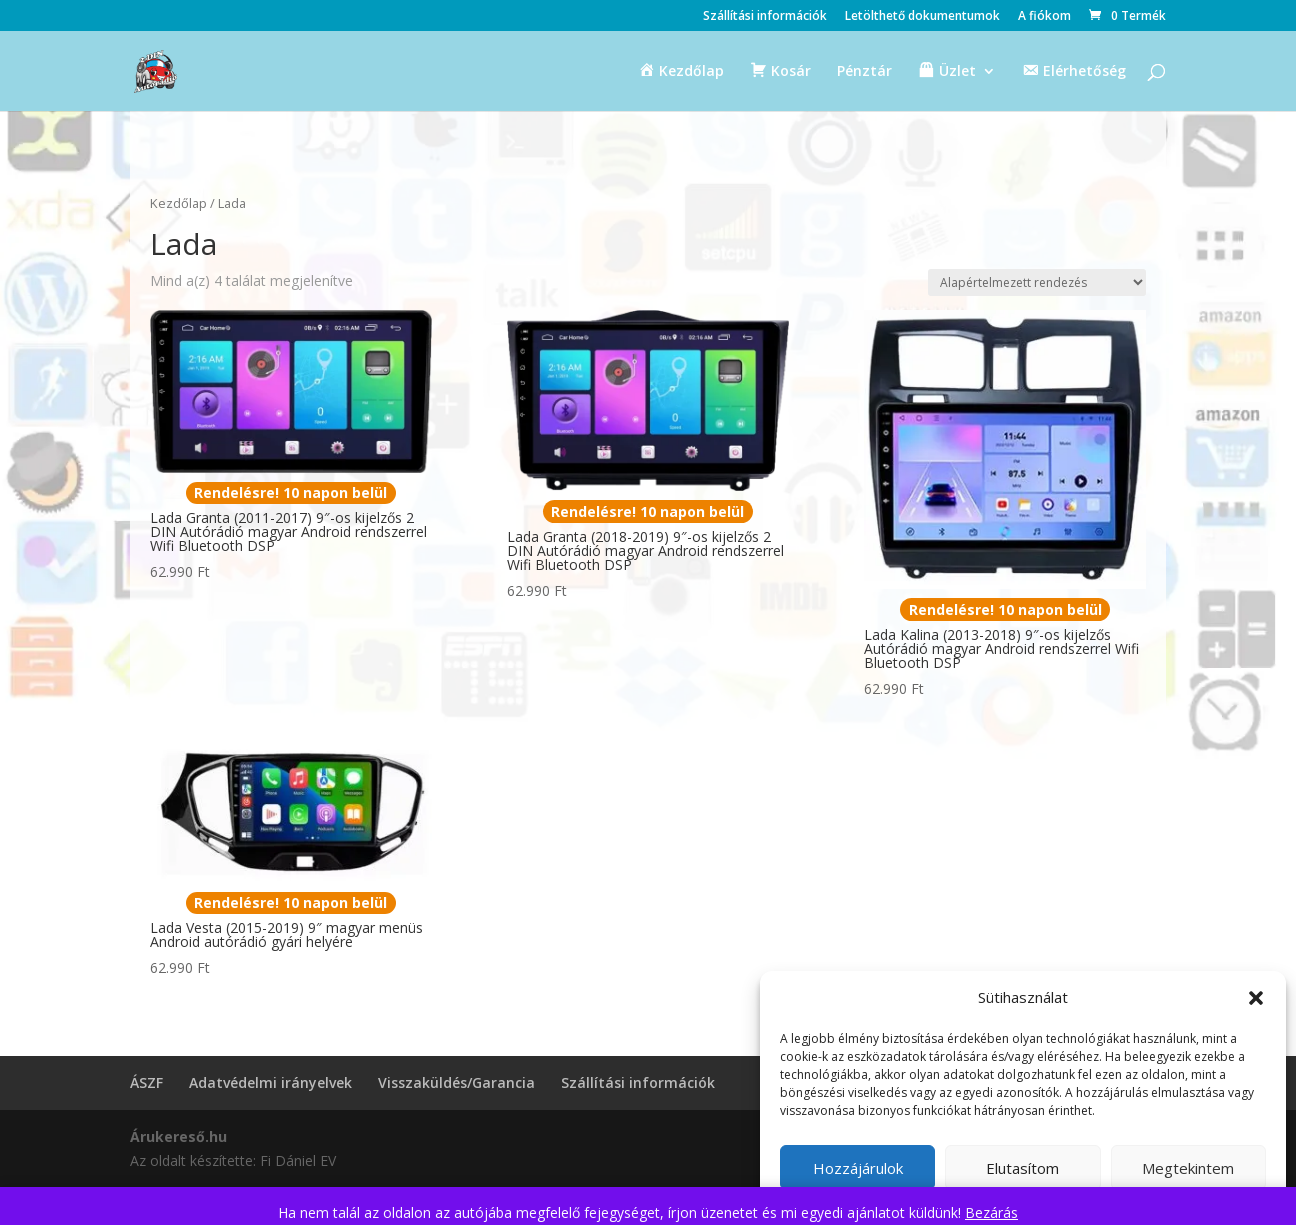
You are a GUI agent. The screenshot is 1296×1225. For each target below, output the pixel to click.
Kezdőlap (178, 203)
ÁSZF (146, 1082)
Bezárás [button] (991, 1212)
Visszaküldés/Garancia (456, 1082)
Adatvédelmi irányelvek (270, 1082)
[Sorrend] (1037, 282)
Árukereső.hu (178, 1136)
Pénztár (864, 72)
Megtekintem (1188, 1168)
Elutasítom (1022, 1168)
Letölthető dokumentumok (922, 17)
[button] (1256, 998)
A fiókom (1044, 17)
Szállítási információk (765, 17)
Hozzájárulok (858, 1168)
